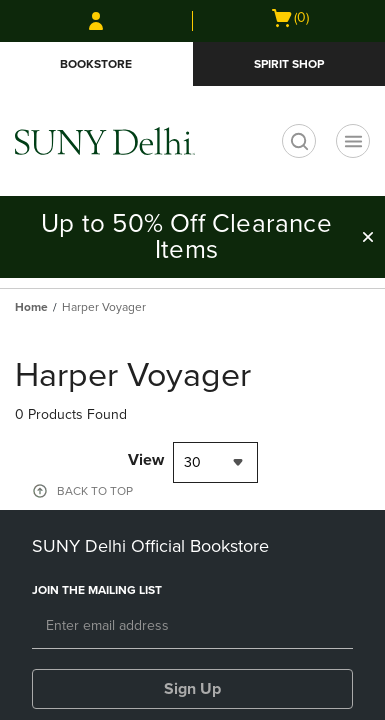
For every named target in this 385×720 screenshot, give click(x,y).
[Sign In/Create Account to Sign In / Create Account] (96, 21)
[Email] (192, 627)
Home (31, 307)
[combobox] (215, 462)
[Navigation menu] (353, 141)
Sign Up (192, 689)
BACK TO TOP (95, 491)
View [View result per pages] (146, 460)
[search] (299, 141)
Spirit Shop (289, 64)
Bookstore (96, 64)
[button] (368, 237)
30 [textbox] (192, 462)
